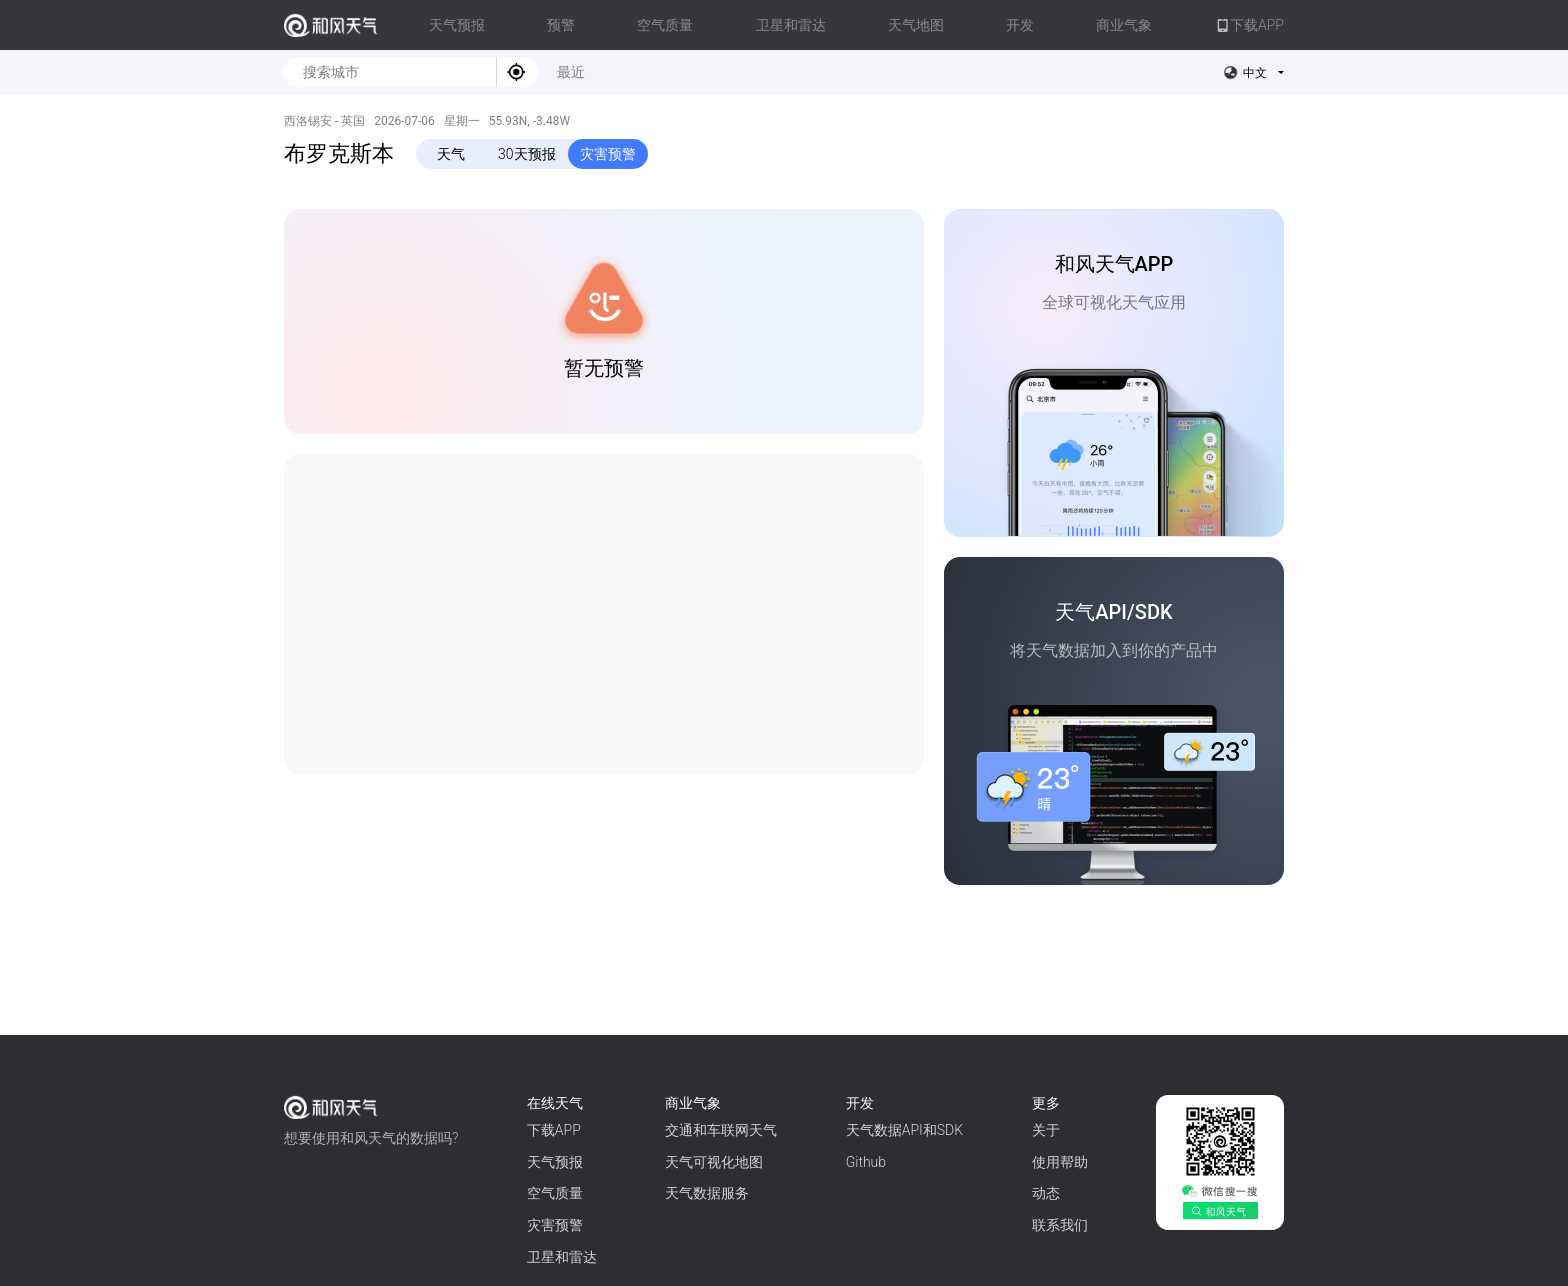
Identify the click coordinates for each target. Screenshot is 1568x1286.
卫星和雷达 (791, 25)
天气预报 (457, 25)
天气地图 (916, 25)
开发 (1020, 25)
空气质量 (665, 25)
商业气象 (1124, 25)
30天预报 (527, 154)
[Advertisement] (604, 614)
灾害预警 (608, 154)
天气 (451, 154)
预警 (561, 25)
